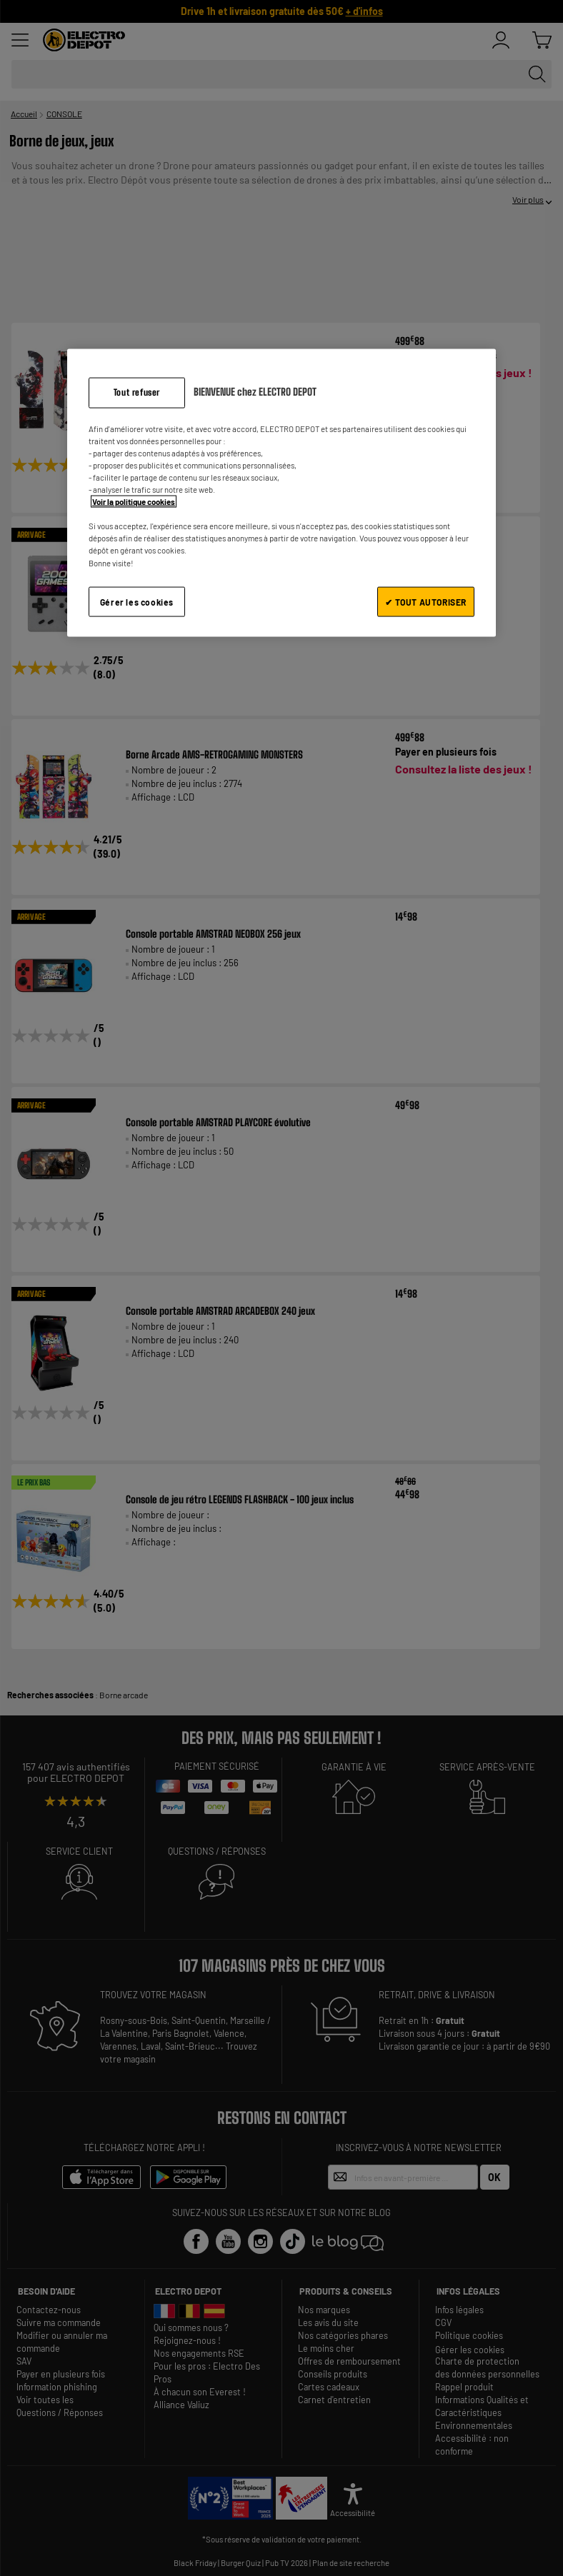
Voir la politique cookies (133, 501)
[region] (281, 493)
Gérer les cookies (137, 601)
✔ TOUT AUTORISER (426, 601)
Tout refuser (137, 392)
